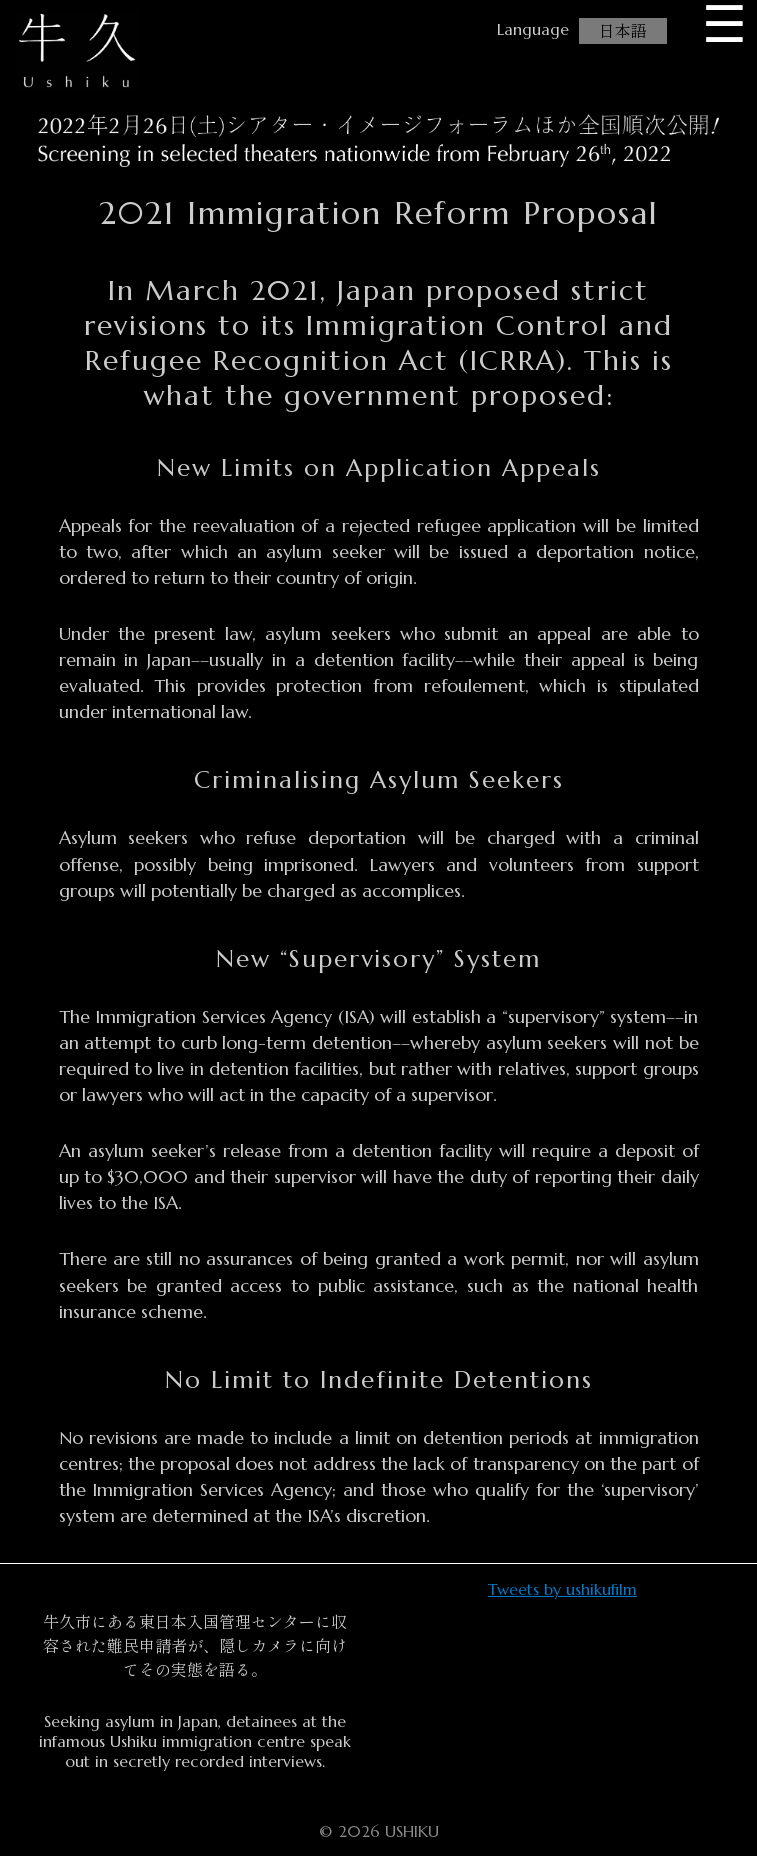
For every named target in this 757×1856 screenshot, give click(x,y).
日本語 (623, 31)
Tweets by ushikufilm (562, 1589)
